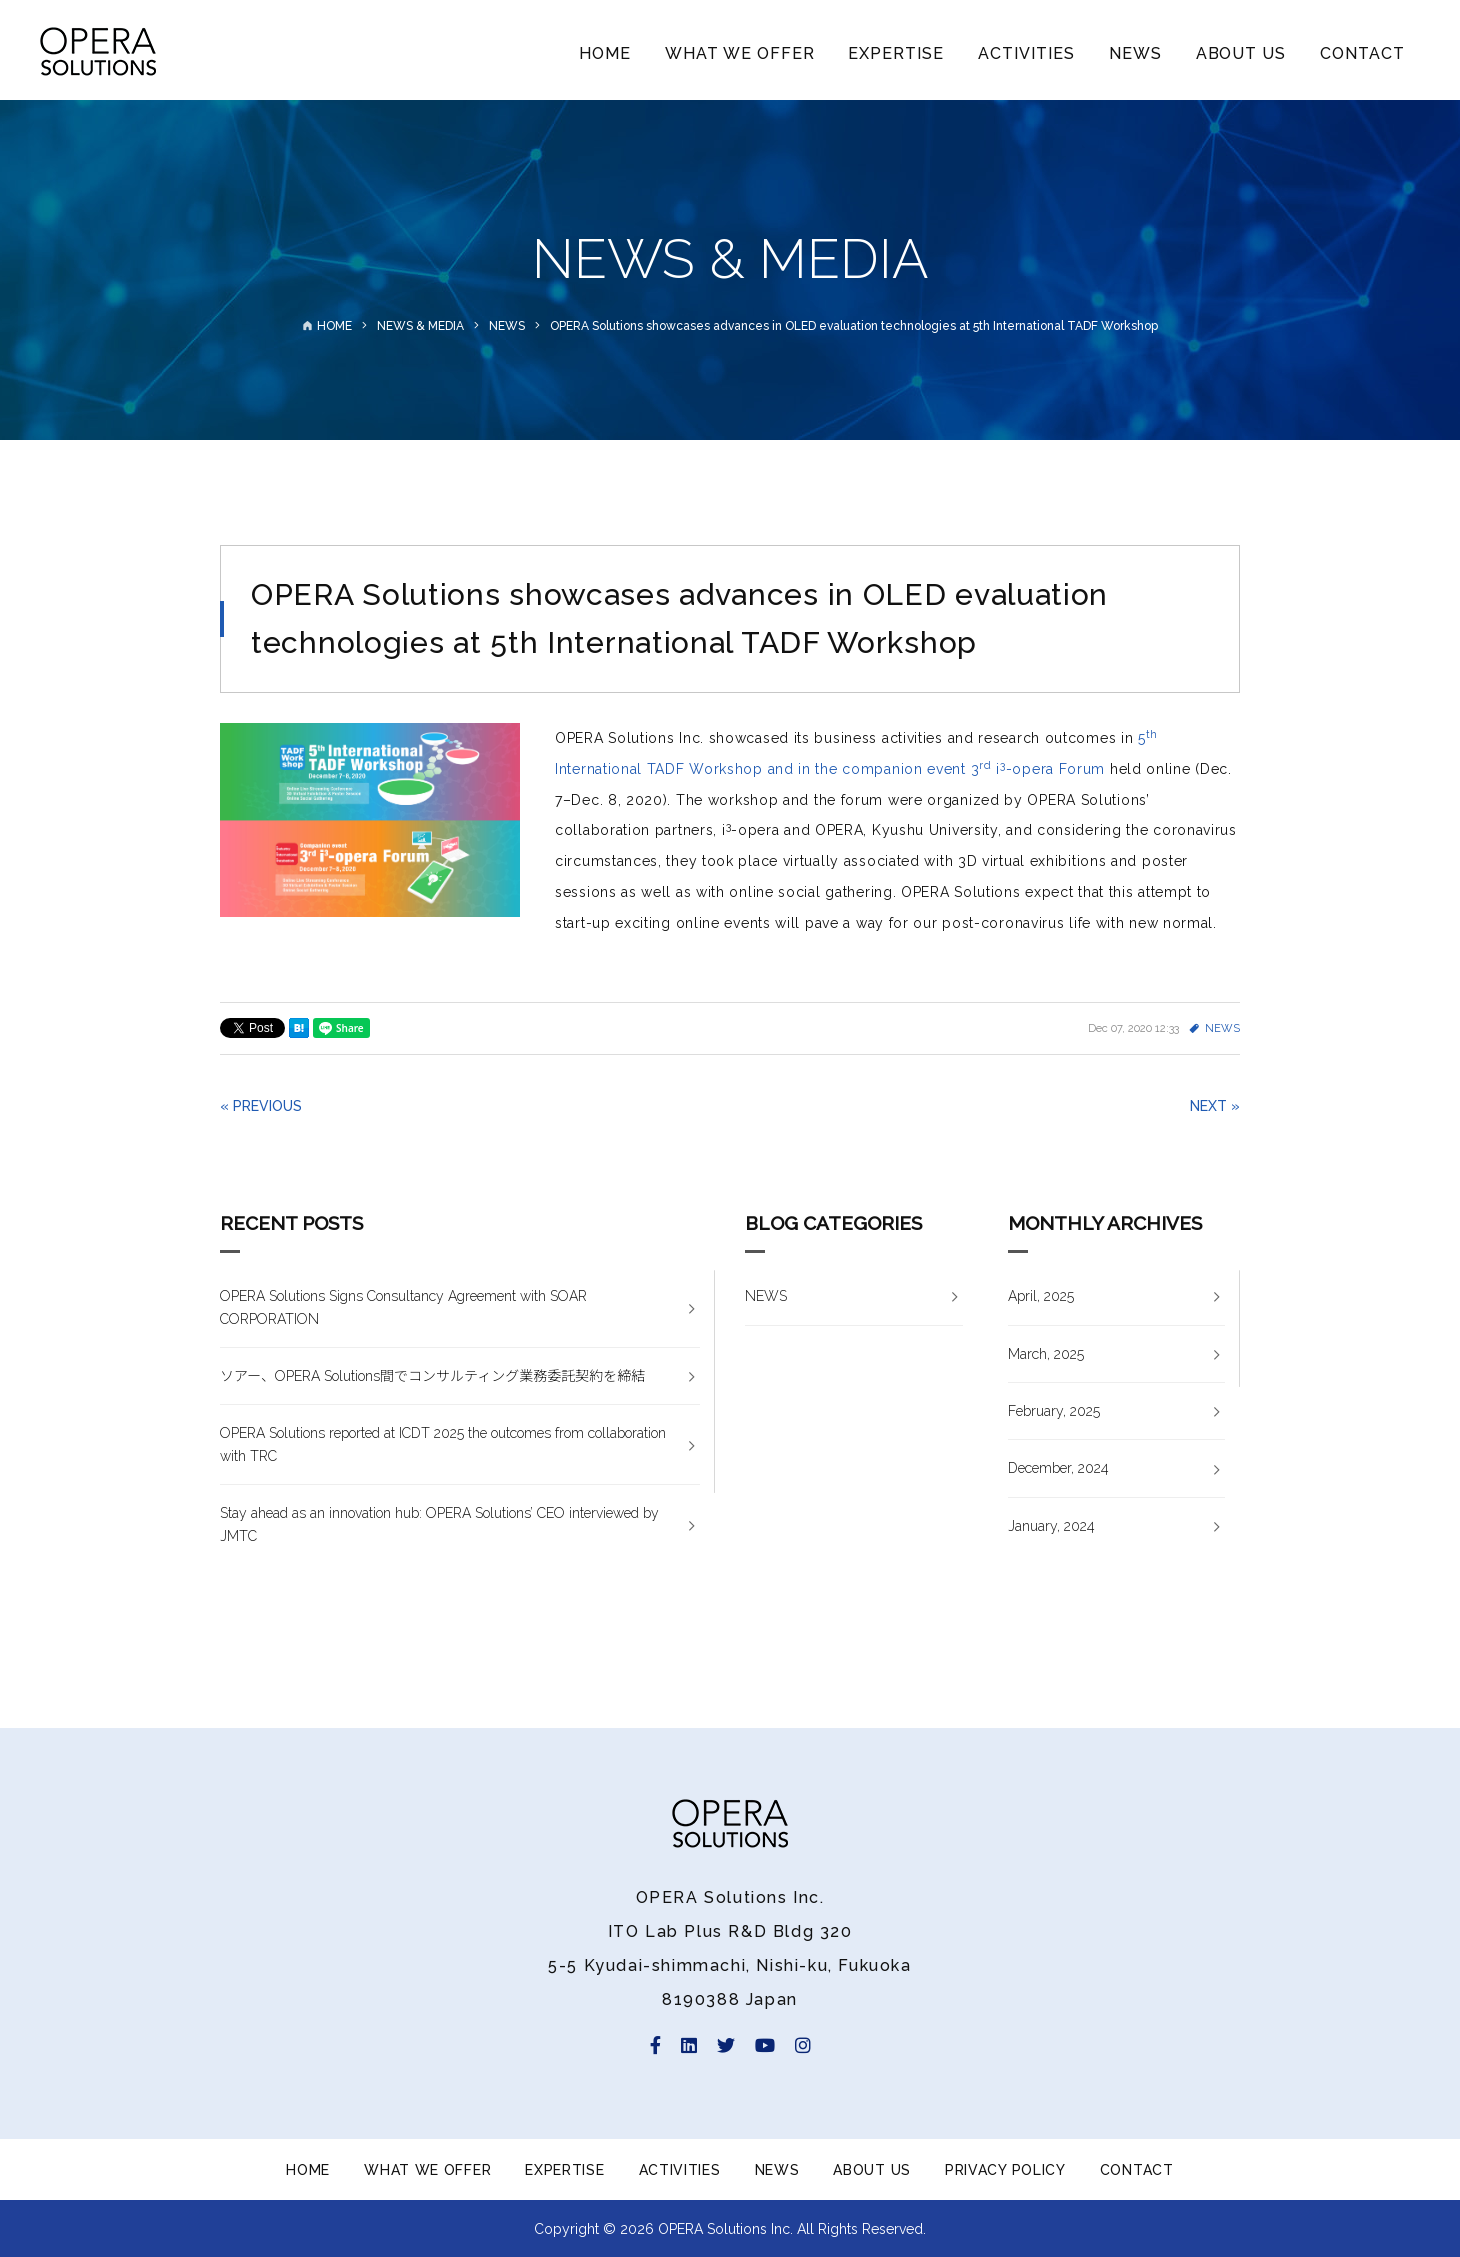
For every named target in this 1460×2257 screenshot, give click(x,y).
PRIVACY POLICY (1005, 2170)
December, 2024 (1058, 1468)
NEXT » (1215, 1106)
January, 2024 (1051, 1526)
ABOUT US (1241, 53)
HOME (605, 53)
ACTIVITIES (1026, 53)
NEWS (1135, 53)
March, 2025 (1046, 1354)
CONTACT (1362, 53)
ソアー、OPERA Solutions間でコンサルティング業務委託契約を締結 (432, 1376)
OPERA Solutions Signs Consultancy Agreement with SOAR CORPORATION (403, 1307)
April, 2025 (1041, 1296)
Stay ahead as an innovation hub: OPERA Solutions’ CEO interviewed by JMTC (439, 1524)
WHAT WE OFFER (739, 53)
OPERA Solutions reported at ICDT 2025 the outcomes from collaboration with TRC (443, 1444)
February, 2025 (1054, 1411)
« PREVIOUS (261, 1106)
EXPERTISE (896, 53)
